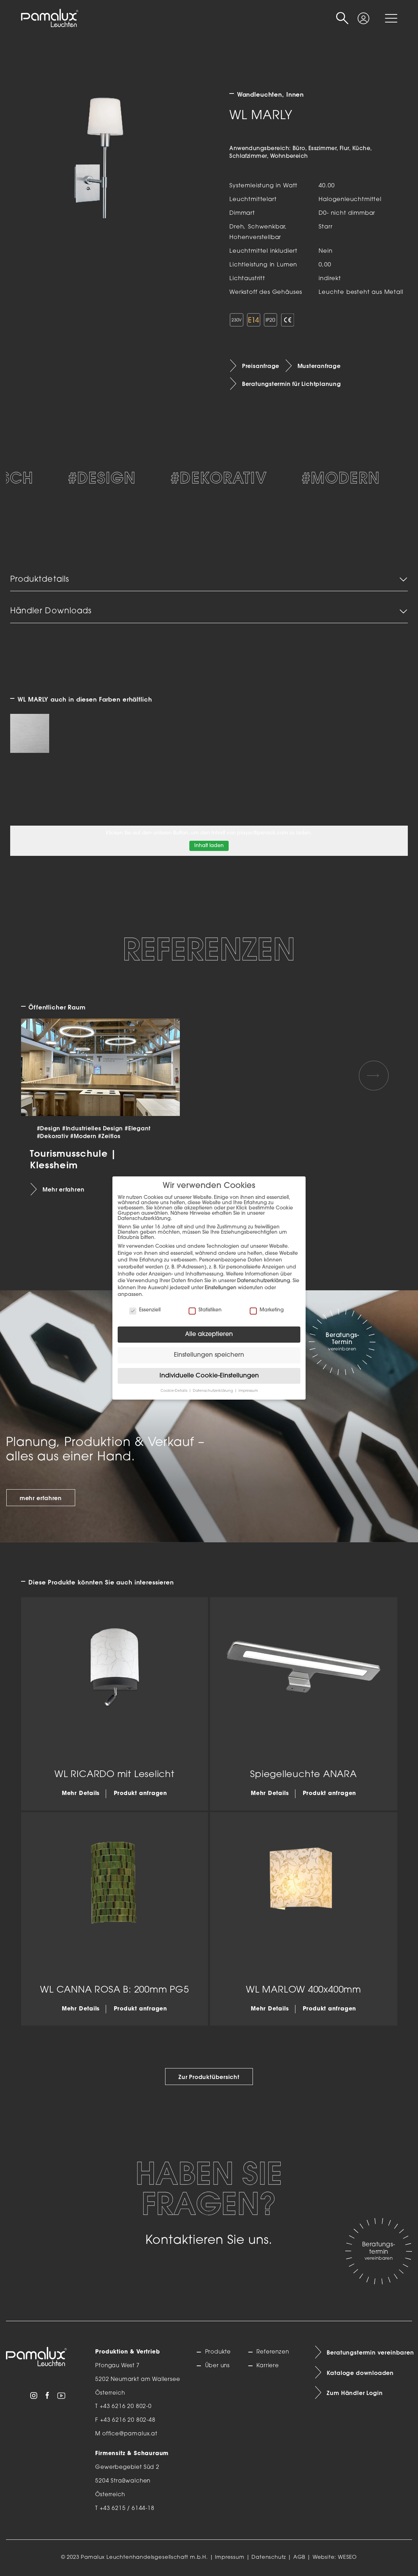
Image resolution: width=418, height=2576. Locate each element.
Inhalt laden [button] (209, 845)
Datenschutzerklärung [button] (213, 1391)
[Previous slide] (44, 1075)
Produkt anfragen (140, 1794)
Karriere (267, 2366)
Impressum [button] (248, 1391)
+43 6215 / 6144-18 (127, 2508)
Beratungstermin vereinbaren (369, 2352)
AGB (299, 2557)
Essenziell (145, 1310)
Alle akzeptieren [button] (209, 1334)
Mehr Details (81, 1794)
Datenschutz (269, 2557)
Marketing (267, 1310)
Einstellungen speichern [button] (209, 1355)
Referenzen (272, 2352)
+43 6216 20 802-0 (126, 2406)
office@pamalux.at (129, 2434)
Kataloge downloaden (360, 2373)
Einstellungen (220, 1288)
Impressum (229, 2557)
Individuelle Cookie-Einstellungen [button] (209, 1376)
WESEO (347, 2557)
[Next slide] (374, 1075)
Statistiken (205, 1310)
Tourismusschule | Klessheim (73, 1159)
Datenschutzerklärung (263, 1281)
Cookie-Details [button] (174, 1391)
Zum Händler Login (355, 2393)
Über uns (217, 2366)
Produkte (218, 2352)
